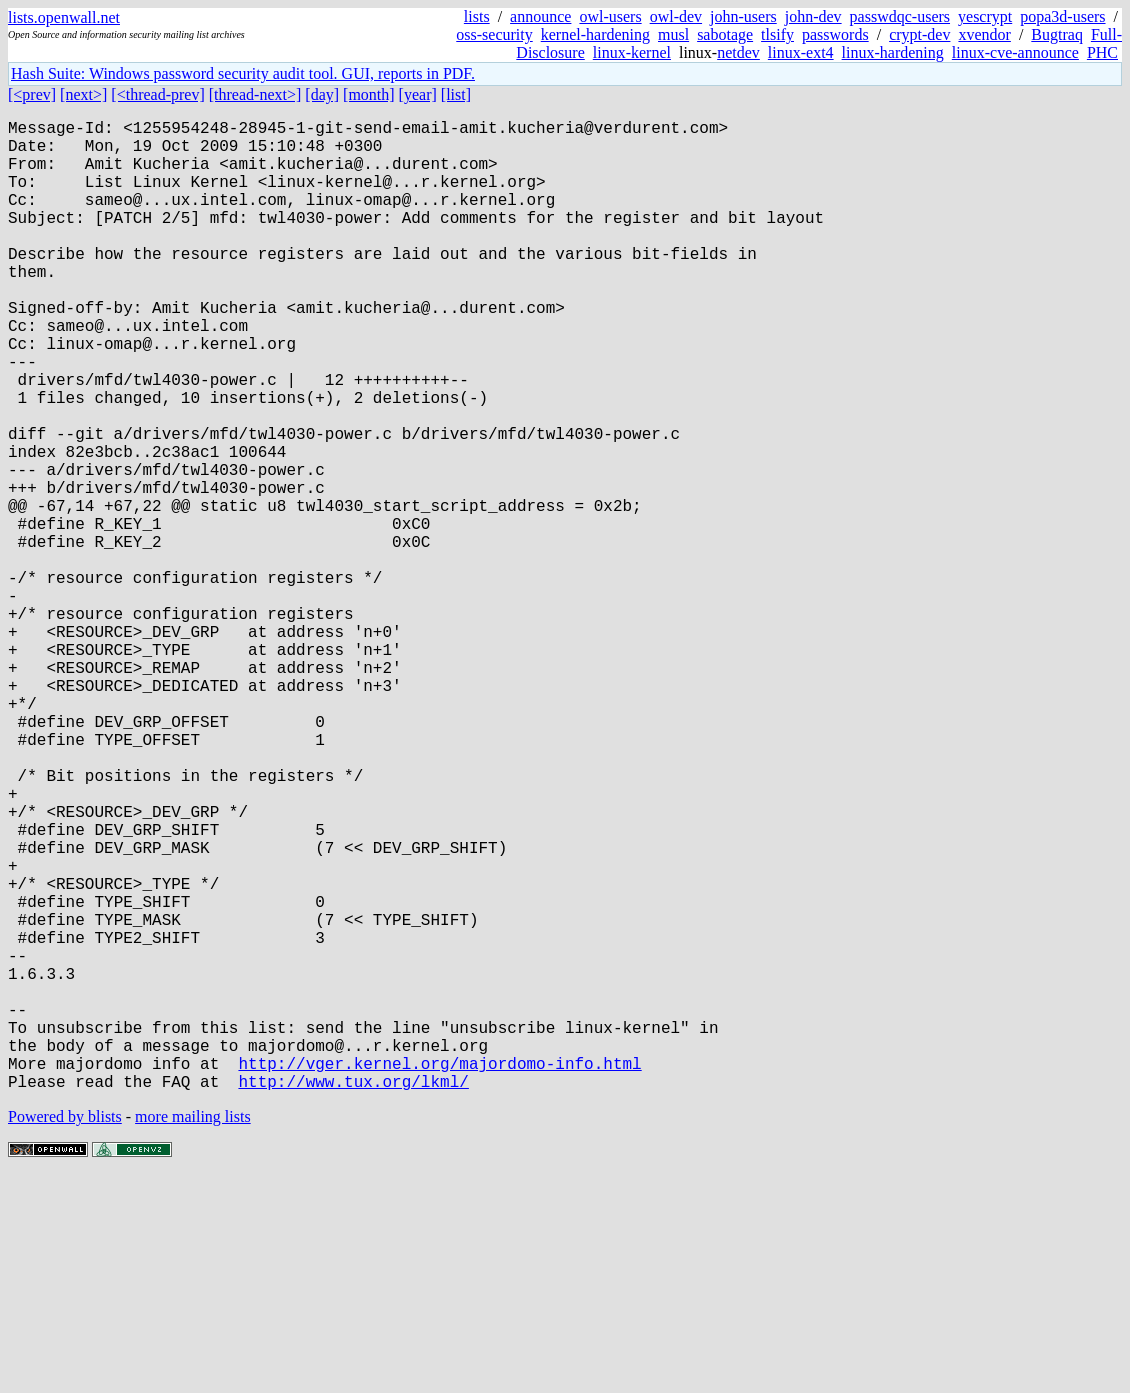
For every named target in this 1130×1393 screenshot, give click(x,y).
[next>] (83, 94)
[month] (369, 94)
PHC (1102, 52)
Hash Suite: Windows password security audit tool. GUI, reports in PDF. (243, 73)
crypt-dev (919, 34)
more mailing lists (193, 1332)
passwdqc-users (900, 16)
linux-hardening (893, 52)
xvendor (984, 34)
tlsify (777, 34)
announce (540, 16)
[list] (456, 94)
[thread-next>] (255, 94)
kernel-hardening (595, 34)
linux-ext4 (801, 52)
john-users (743, 16)
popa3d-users (1062, 16)
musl (673, 34)
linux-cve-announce (1015, 52)
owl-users (610, 16)
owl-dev (676, 16)
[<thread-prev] (157, 94)
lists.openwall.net (64, 17)
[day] (322, 94)
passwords (835, 34)
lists (477, 16)
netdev (738, 52)
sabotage (725, 34)
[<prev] (32, 94)
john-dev (813, 16)
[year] (418, 94)
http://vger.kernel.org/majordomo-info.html (439, 1275)
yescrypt (985, 16)
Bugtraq (1057, 34)
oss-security (494, 34)
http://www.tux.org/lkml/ (353, 1297)
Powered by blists (65, 1332)
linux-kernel (632, 52)
